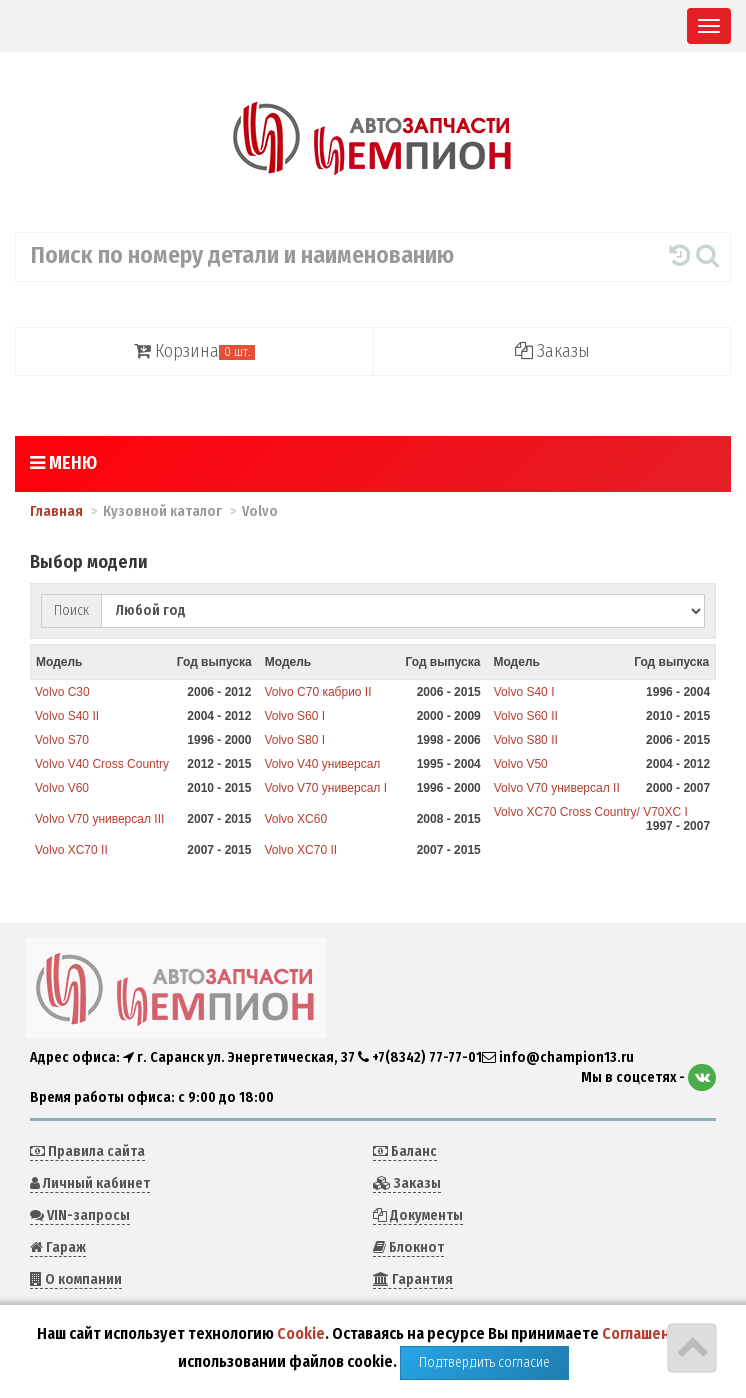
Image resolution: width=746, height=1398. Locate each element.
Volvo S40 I (524, 692)
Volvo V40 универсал (322, 764)
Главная (56, 511)
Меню (63, 463)
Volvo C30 (62, 692)
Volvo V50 (521, 764)
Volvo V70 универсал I (325, 788)
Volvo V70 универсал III (99, 819)
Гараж (58, 1247)
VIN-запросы (80, 1215)
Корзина (194, 351)
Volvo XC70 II (71, 850)
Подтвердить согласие (484, 1362)
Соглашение (645, 1333)
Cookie (301, 1333)
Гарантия (413, 1279)
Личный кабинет (90, 1183)
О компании (76, 1279)
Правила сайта (87, 1151)
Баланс (405, 1151)
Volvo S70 (62, 740)
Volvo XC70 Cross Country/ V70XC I (591, 812)
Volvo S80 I (294, 740)
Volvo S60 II (526, 716)
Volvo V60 (62, 788)
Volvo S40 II (67, 716)
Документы (418, 1215)
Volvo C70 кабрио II (317, 692)
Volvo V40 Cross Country (102, 764)
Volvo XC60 (295, 819)
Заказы (552, 351)
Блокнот (408, 1247)
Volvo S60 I (294, 716)
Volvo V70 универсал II (557, 788)
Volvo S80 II (526, 740)
